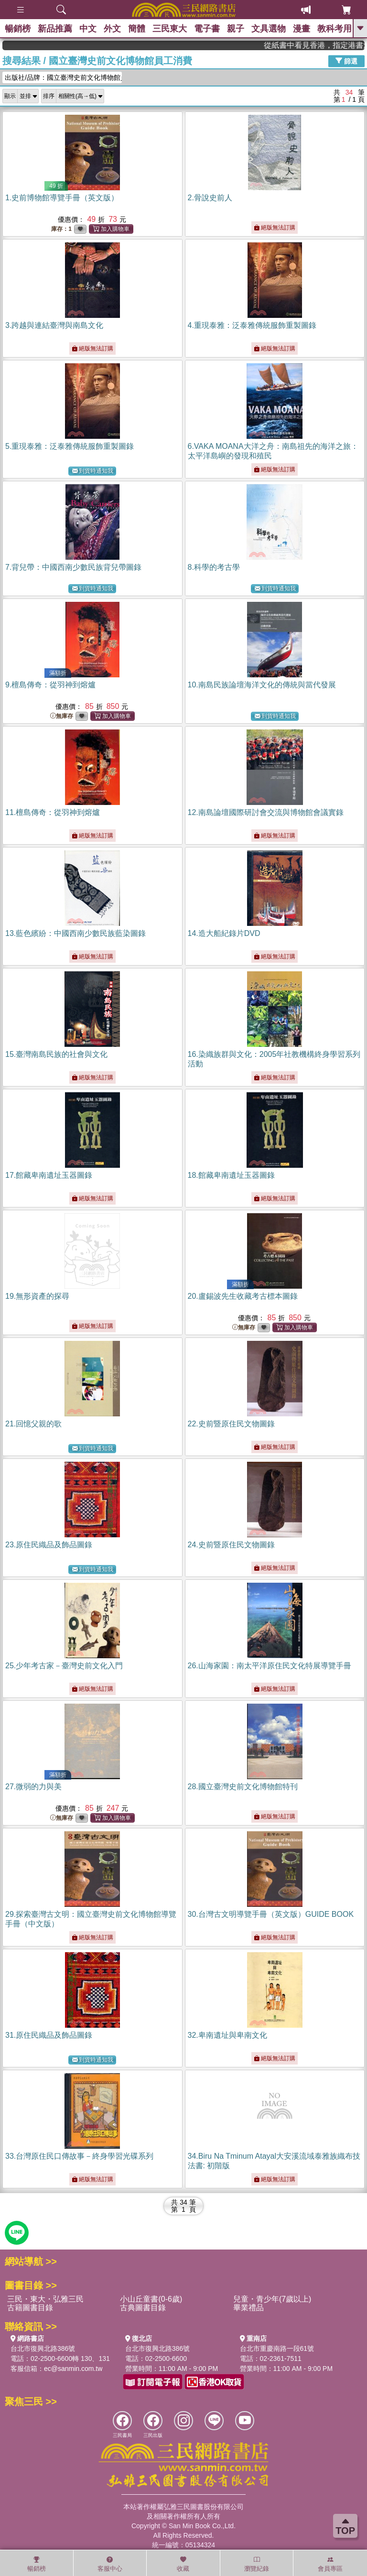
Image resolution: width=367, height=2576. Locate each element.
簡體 (136, 28)
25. (64, 1666)
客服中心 (109, 2564)
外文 (112, 28)
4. (252, 325)
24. (231, 1545)
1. (62, 198)
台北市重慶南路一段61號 (277, 2348)
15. (56, 1054)
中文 (88, 28)
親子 (235, 28)
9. (50, 685)
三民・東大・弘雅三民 (45, 2299)
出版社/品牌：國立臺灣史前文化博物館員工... (63, 77)
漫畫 (301, 28)
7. (73, 567)
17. (48, 1175)
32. (227, 2035)
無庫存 (61, 716)
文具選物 (268, 28)
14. (224, 933)
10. (262, 685)
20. (243, 1296)
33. (79, 2156)
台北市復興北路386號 (43, 2348)
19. (37, 1296)
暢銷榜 (18, 28)
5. (69, 446)
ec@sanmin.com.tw (73, 2368)
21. (33, 1424)
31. (48, 2035)
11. (52, 812)
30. (271, 1914)
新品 (55, 28)
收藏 (183, 2564)
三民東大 (169, 28)
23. (48, 1545)
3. (54, 325)
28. (243, 1787)
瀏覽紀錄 (256, 2564)
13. (75, 933)
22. (231, 1424)
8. (214, 567)
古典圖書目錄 (143, 2308)
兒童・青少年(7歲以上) (272, 2299)
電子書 (207, 28)
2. (210, 198)
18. (231, 1175)
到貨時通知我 (92, 471)
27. (33, 1787)
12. (266, 812)
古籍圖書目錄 (30, 2308)
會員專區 (330, 2564)
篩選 (346, 61)
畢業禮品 (248, 2308)
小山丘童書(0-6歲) (151, 2299)
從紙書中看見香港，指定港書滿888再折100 (328, 45)
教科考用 (334, 28)
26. (269, 1666)
